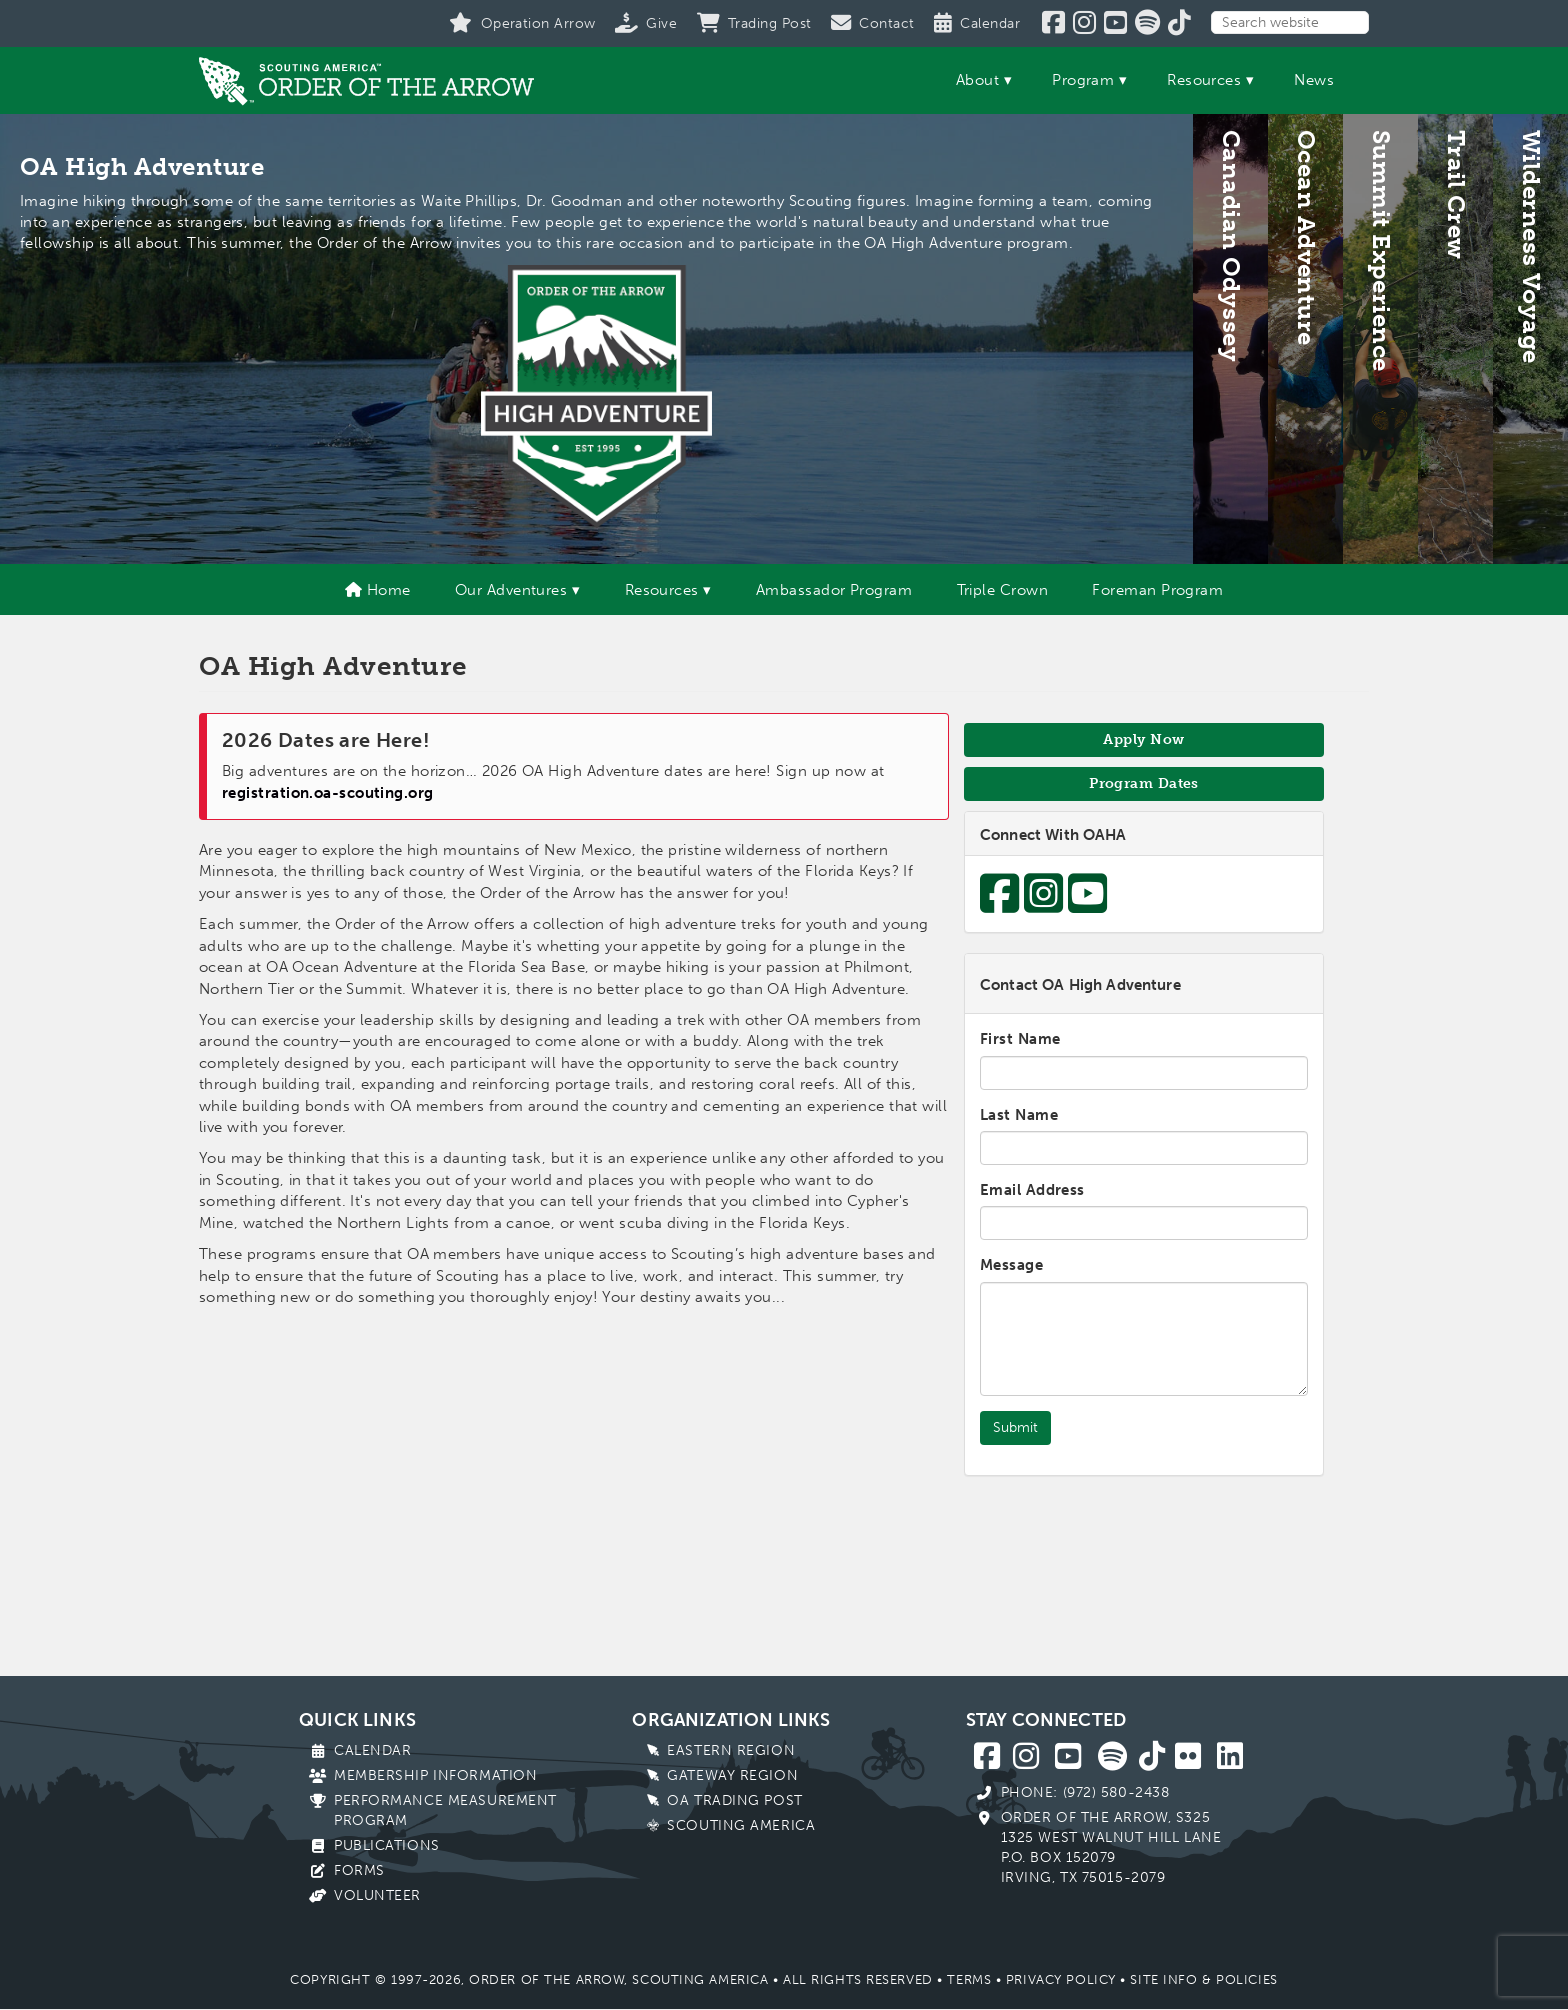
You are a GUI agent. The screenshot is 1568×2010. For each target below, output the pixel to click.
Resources (1204, 80)
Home (378, 590)
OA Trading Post (734, 1800)
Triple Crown (1002, 590)
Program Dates (1144, 783)
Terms (969, 1979)
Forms (359, 1870)
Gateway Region (732, 1775)
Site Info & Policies (1203, 1979)
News (1314, 80)
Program (1083, 80)
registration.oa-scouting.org (328, 793)
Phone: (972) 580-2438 (1085, 1792)
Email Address (1032, 1190)
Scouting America (741, 1825)
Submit (1015, 1427)
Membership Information (435, 1775)
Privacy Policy (1061, 1979)
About (977, 80)
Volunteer (377, 1895)
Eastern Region (731, 1750)
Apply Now (1143, 739)
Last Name (1019, 1115)
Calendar (372, 1750)
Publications (387, 1845)
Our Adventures (511, 590)
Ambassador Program (834, 590)
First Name (1020, 1039)
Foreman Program (1157, 590)
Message (1011, 1265)
